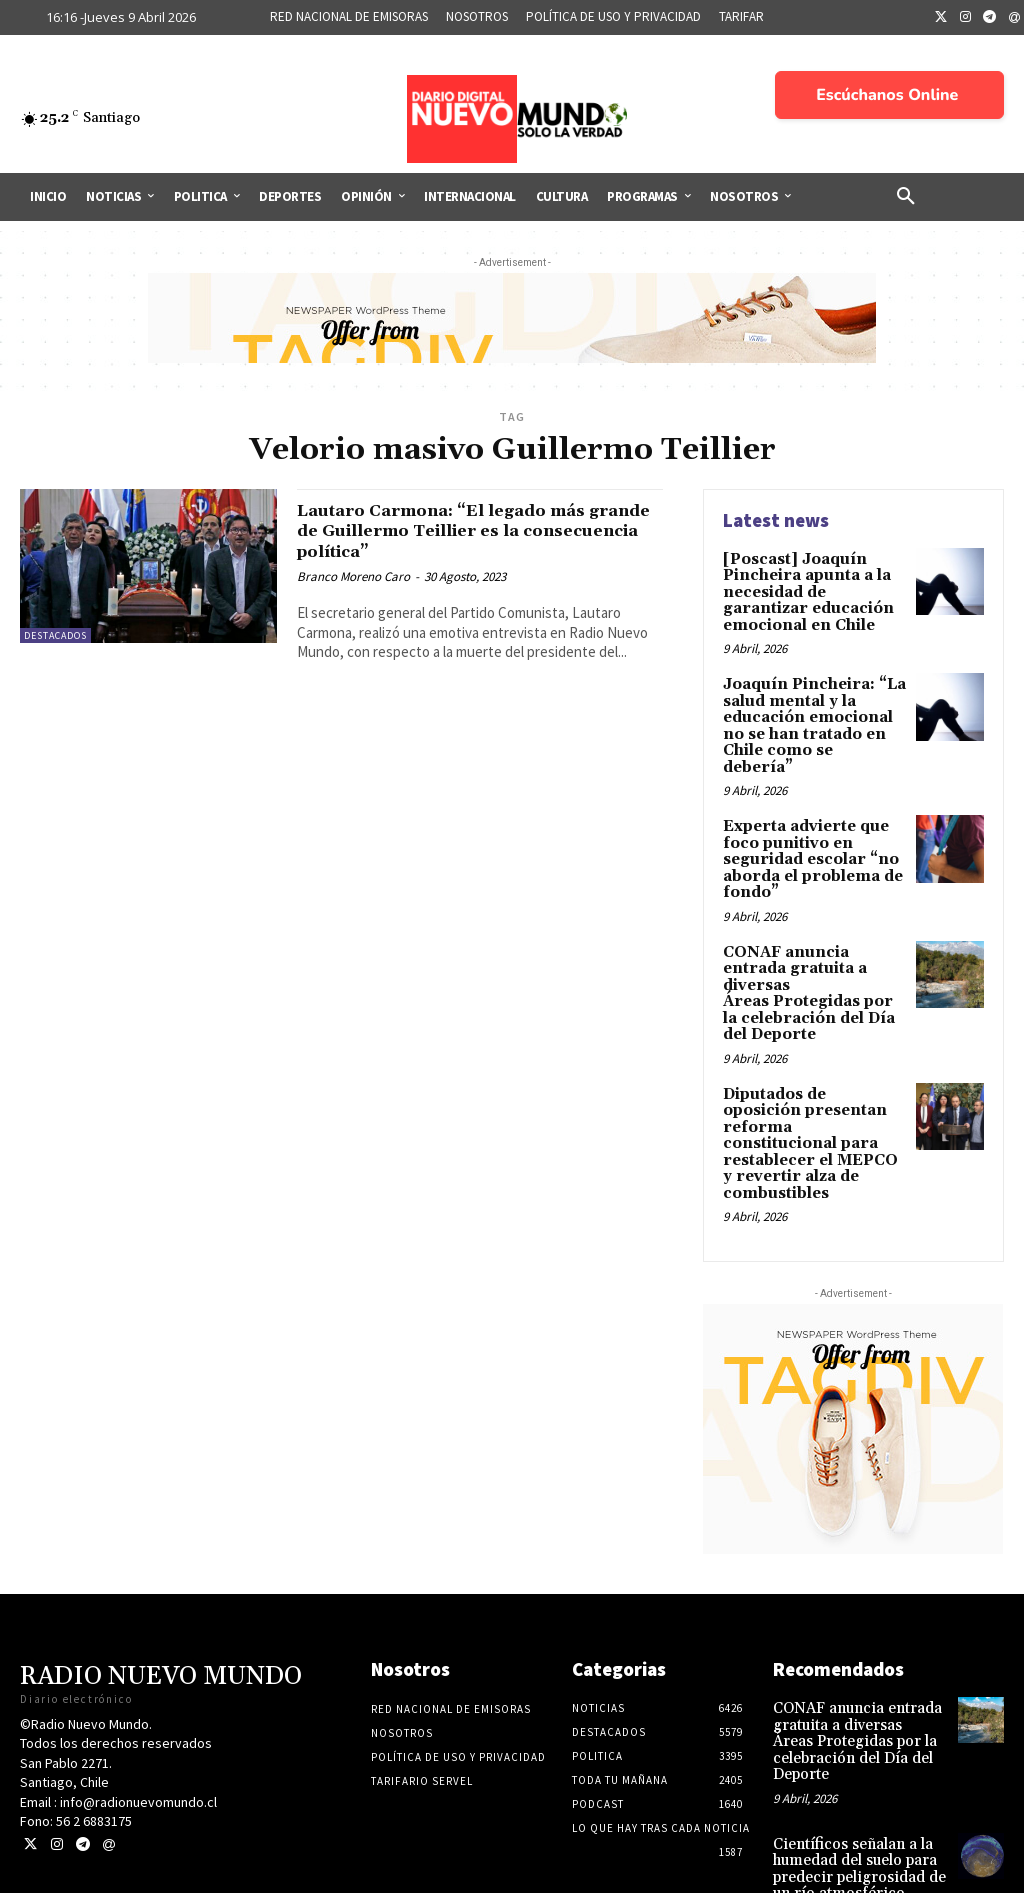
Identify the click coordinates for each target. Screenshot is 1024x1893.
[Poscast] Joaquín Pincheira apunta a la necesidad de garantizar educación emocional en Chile (814, 590)
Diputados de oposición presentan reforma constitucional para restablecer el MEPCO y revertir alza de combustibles (812, 1076)
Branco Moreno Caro (353, 576)
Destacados (55, 635)
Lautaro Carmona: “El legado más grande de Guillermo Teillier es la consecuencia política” (468, 531)
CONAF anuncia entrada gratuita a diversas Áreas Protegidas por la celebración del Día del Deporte (813, 949)
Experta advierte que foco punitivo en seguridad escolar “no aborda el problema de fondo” (808, 829)
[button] (906, 197)
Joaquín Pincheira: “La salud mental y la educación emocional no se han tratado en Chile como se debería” (814, 709)
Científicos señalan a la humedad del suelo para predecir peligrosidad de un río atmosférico (855, 1783)
